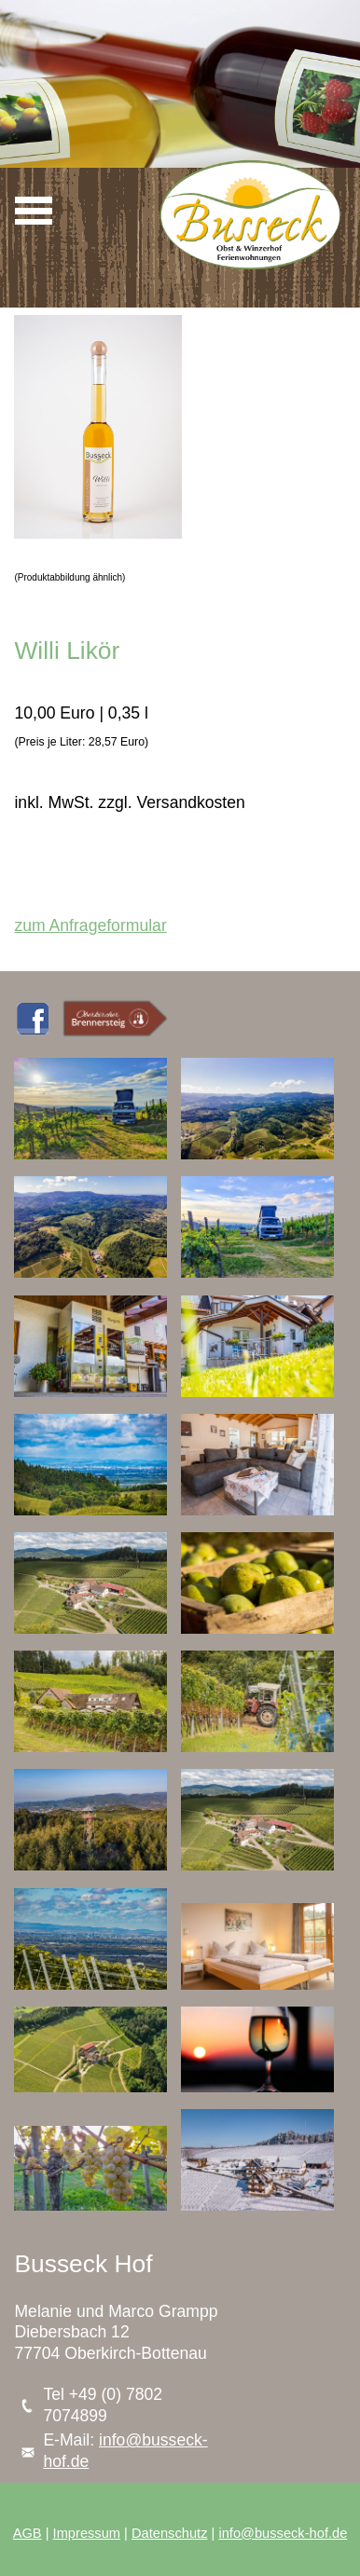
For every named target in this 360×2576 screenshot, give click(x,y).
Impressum (86, 2533)
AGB (27, 2533)
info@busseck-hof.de (282, 2533)
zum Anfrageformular (90, 925)
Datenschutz (169, 2533)
